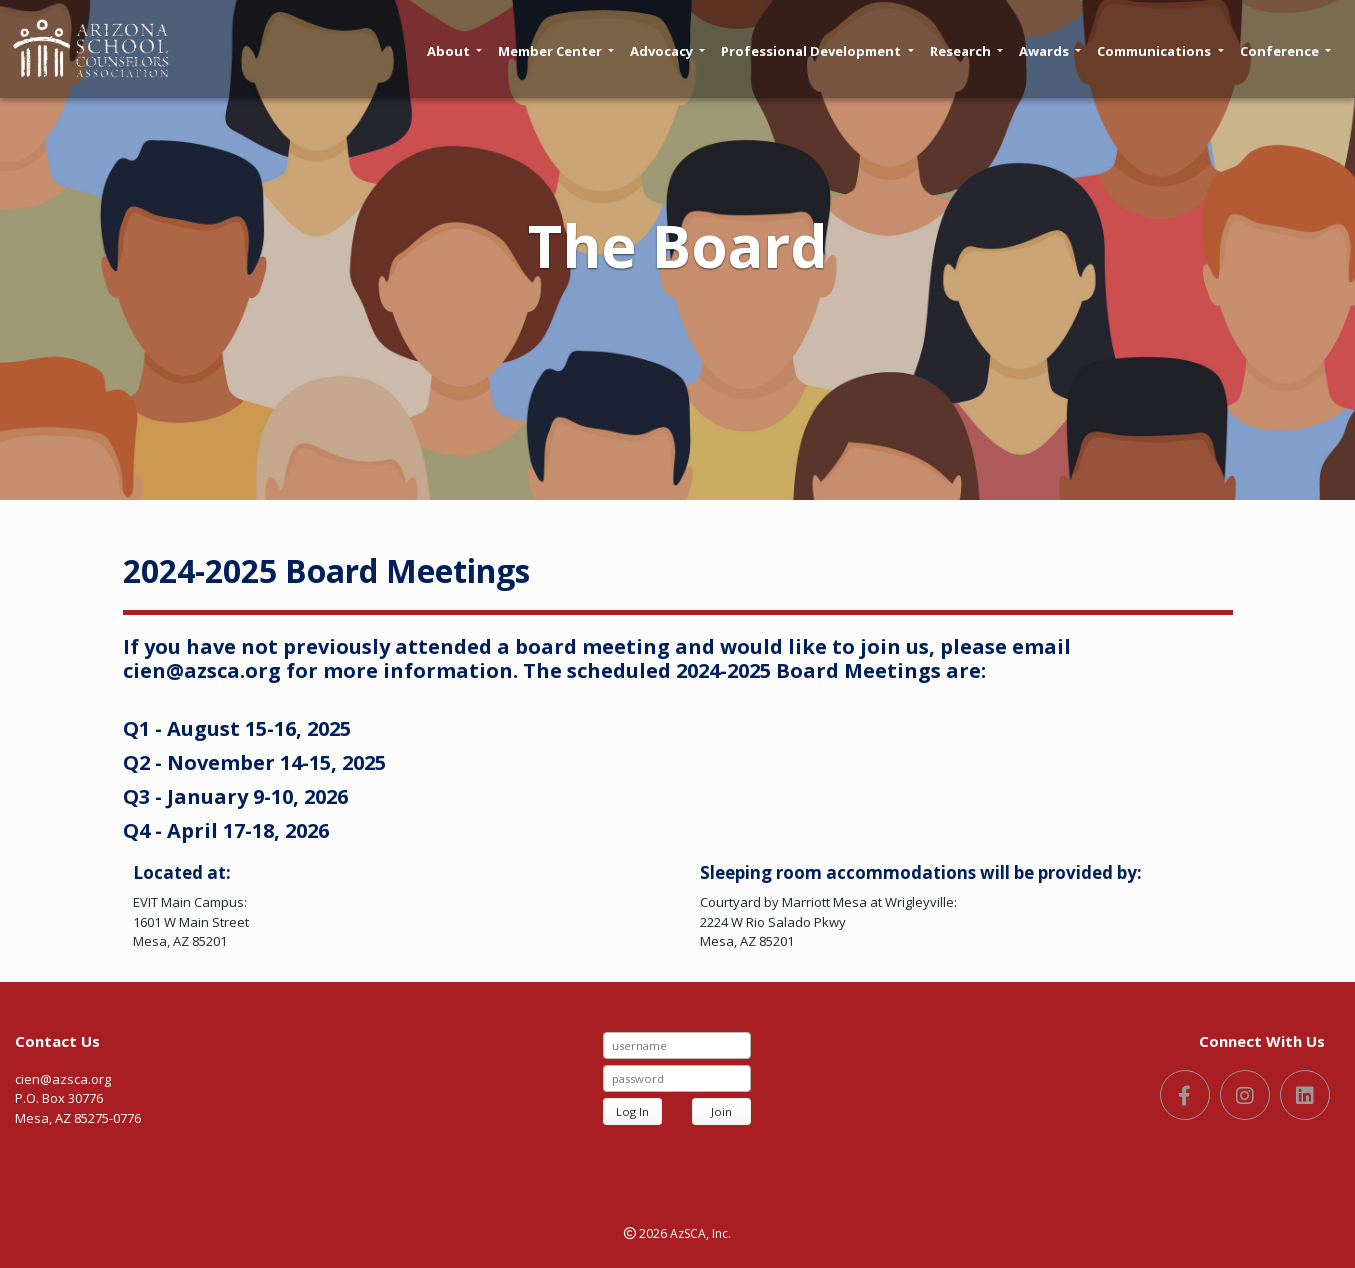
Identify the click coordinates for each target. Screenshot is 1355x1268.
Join (721, 1111)
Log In (632, 1111)
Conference (1285, 51)
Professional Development (817, 51)
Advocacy (667, 51)
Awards (1050, 51)
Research (966, 51)
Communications (1160, 51)
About (454, 51)
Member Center (556, 51)
